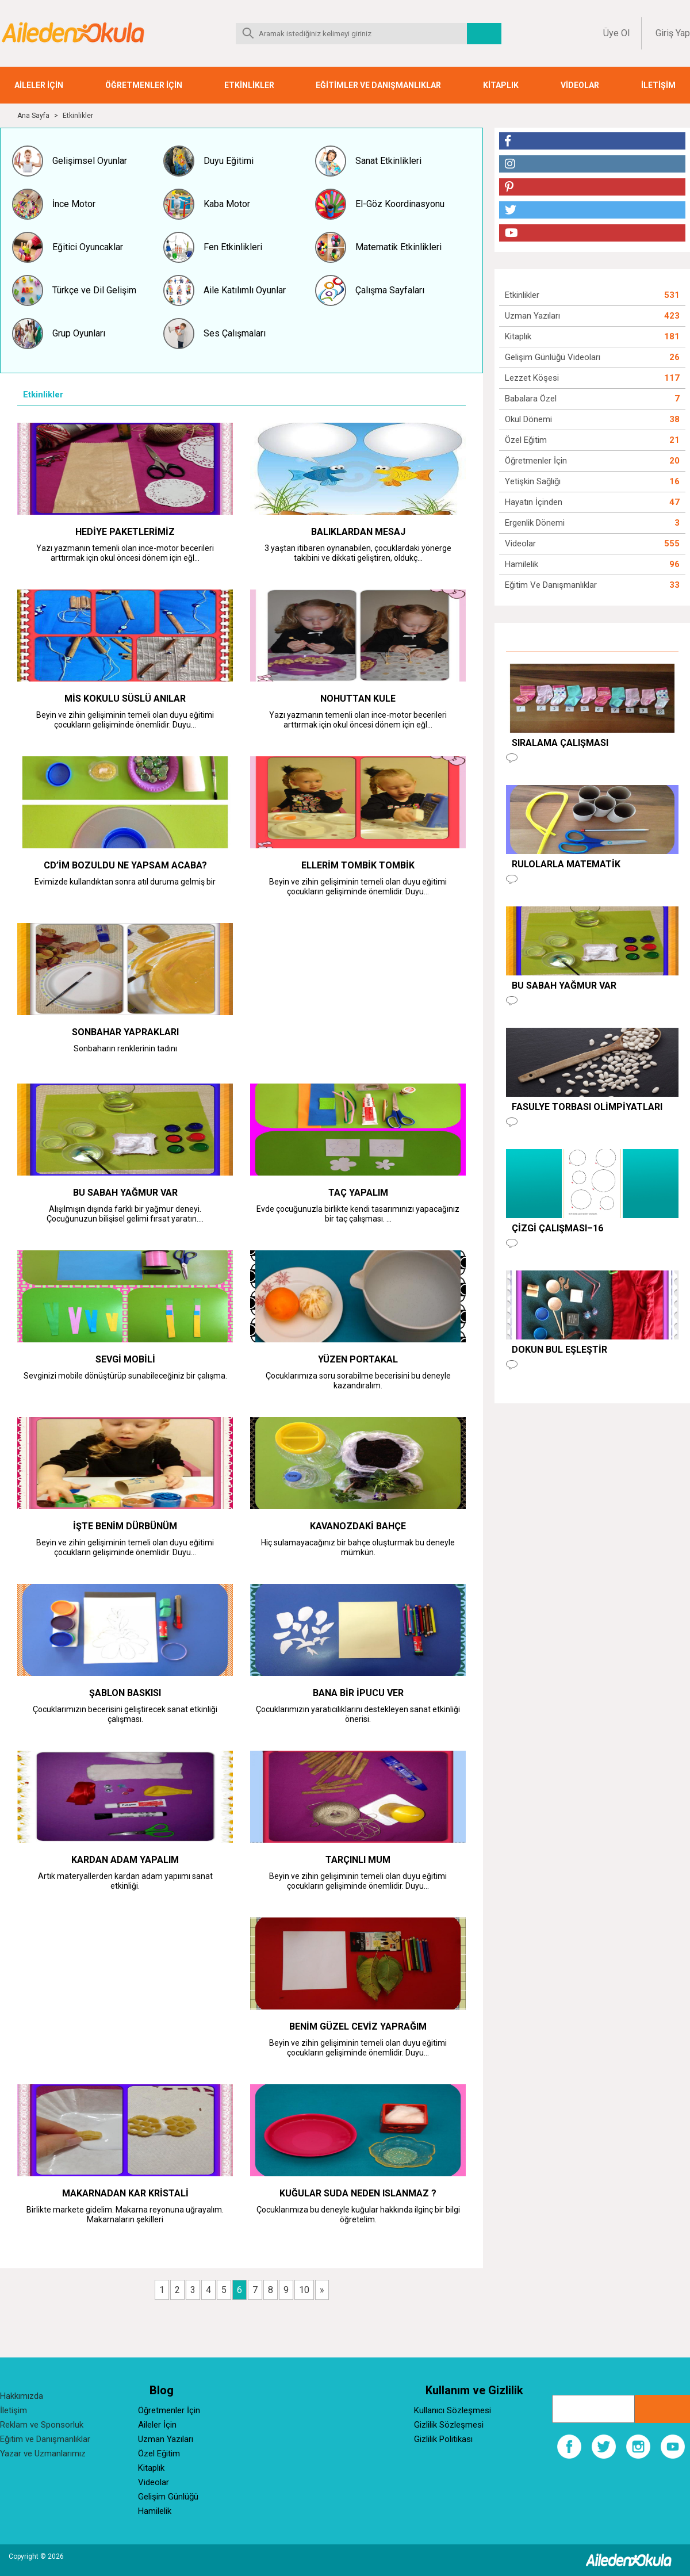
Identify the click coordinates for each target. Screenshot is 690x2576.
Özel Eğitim (526, 440)
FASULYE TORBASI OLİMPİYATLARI (587, 1106)
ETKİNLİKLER (249, 85)
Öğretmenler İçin (536, 461)
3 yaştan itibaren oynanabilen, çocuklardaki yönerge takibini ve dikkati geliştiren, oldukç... (357, 552)
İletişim (13, 2410)
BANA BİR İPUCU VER (358, 1692)
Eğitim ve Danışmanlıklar (551, 585)
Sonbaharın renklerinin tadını (125, 1048)
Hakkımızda (21, 2396)
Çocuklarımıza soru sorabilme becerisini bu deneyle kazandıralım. (358, 1380)
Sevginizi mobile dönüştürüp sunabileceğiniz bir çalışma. (125, 1375)
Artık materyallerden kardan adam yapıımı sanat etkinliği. (125, 1880)
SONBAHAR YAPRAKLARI (125, 1032)
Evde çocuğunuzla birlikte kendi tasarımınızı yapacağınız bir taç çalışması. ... (357, 1213)
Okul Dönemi (528, 419)
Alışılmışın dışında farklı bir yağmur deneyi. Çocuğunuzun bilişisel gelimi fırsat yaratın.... (125, 1213)
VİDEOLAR (580, 85)
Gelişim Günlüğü (168, 2496)
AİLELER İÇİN (38, 85)
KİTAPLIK (501, 85)
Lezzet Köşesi (532, 378)
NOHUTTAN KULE (358, 698)
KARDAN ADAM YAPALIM (125, 1859)
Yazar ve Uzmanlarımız (43, 2453)
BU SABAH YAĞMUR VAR (125, 1192)
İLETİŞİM (658, 85)
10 (304, 2289)
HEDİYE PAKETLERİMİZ (125, 531)
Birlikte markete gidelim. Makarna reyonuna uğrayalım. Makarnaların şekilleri (125, 2214)
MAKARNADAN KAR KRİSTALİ (125, 2193)
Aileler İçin (157, 2425)
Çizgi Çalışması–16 (557, 1228)
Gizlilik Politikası (443, 2439)
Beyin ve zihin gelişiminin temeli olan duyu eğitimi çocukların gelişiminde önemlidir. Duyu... (125, 719)
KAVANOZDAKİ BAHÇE (358, 1526)
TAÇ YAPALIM (358, 1192)
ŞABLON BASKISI (125, 1692)
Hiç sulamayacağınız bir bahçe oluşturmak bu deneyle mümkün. (358, 1547)
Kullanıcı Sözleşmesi (452, 2410)
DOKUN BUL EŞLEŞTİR (559, 1349)
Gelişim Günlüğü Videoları (552, 357)
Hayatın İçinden (533, 502)
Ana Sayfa (33, 116)
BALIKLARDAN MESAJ (358, 531)
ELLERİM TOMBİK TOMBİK (358, 865)
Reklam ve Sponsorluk (41, 2425)
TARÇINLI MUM (357, 1859)
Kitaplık (518, 336)
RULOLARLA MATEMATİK (566, 864)
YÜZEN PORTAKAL (358, 1359)
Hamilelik (521, 564)
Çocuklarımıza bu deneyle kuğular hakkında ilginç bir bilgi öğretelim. (358, 2214)
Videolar (520, 543)
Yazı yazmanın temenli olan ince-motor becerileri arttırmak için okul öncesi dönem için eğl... (125, 552)
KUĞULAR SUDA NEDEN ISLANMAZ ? (357, 2193)
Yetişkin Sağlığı (533, 481)
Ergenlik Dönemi (535, 523)
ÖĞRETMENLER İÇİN (143, 85)
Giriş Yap (673, 33)
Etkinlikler (78, 116)
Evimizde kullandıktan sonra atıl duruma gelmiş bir (125, 881)
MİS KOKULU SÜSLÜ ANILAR (125, 698)
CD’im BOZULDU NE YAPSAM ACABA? (125, 865)
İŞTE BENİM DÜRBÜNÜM (125, 1526)
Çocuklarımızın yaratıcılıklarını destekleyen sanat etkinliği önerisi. (358, 1714)
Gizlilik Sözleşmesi (449, 2425)
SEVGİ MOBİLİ (125, 1359)
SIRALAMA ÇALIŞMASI (560, 742)
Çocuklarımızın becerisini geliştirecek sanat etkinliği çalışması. (125, 1714)
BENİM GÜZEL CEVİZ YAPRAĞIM (358, 2026)
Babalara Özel (531, 398)
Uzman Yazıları (532, 316)
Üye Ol (616, 33)
